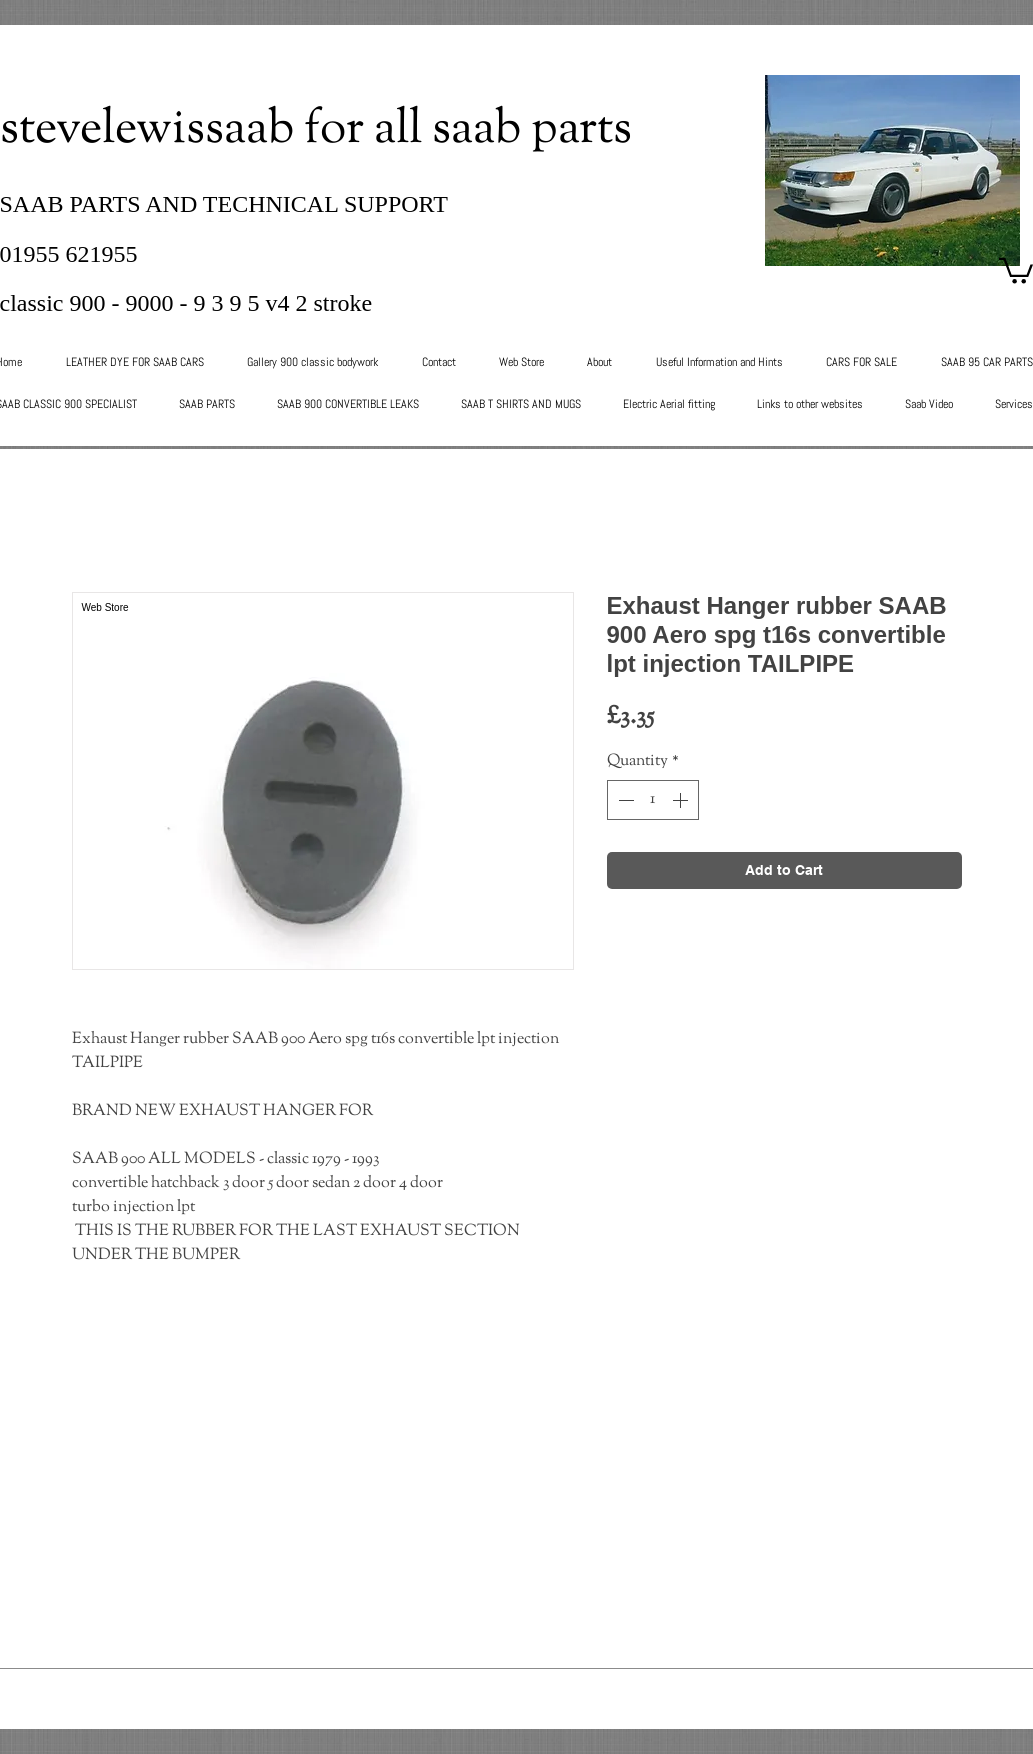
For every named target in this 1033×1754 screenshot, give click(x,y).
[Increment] (682, 800)
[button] (1016, 269)
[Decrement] (624, 800)
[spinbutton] (653, 800)
